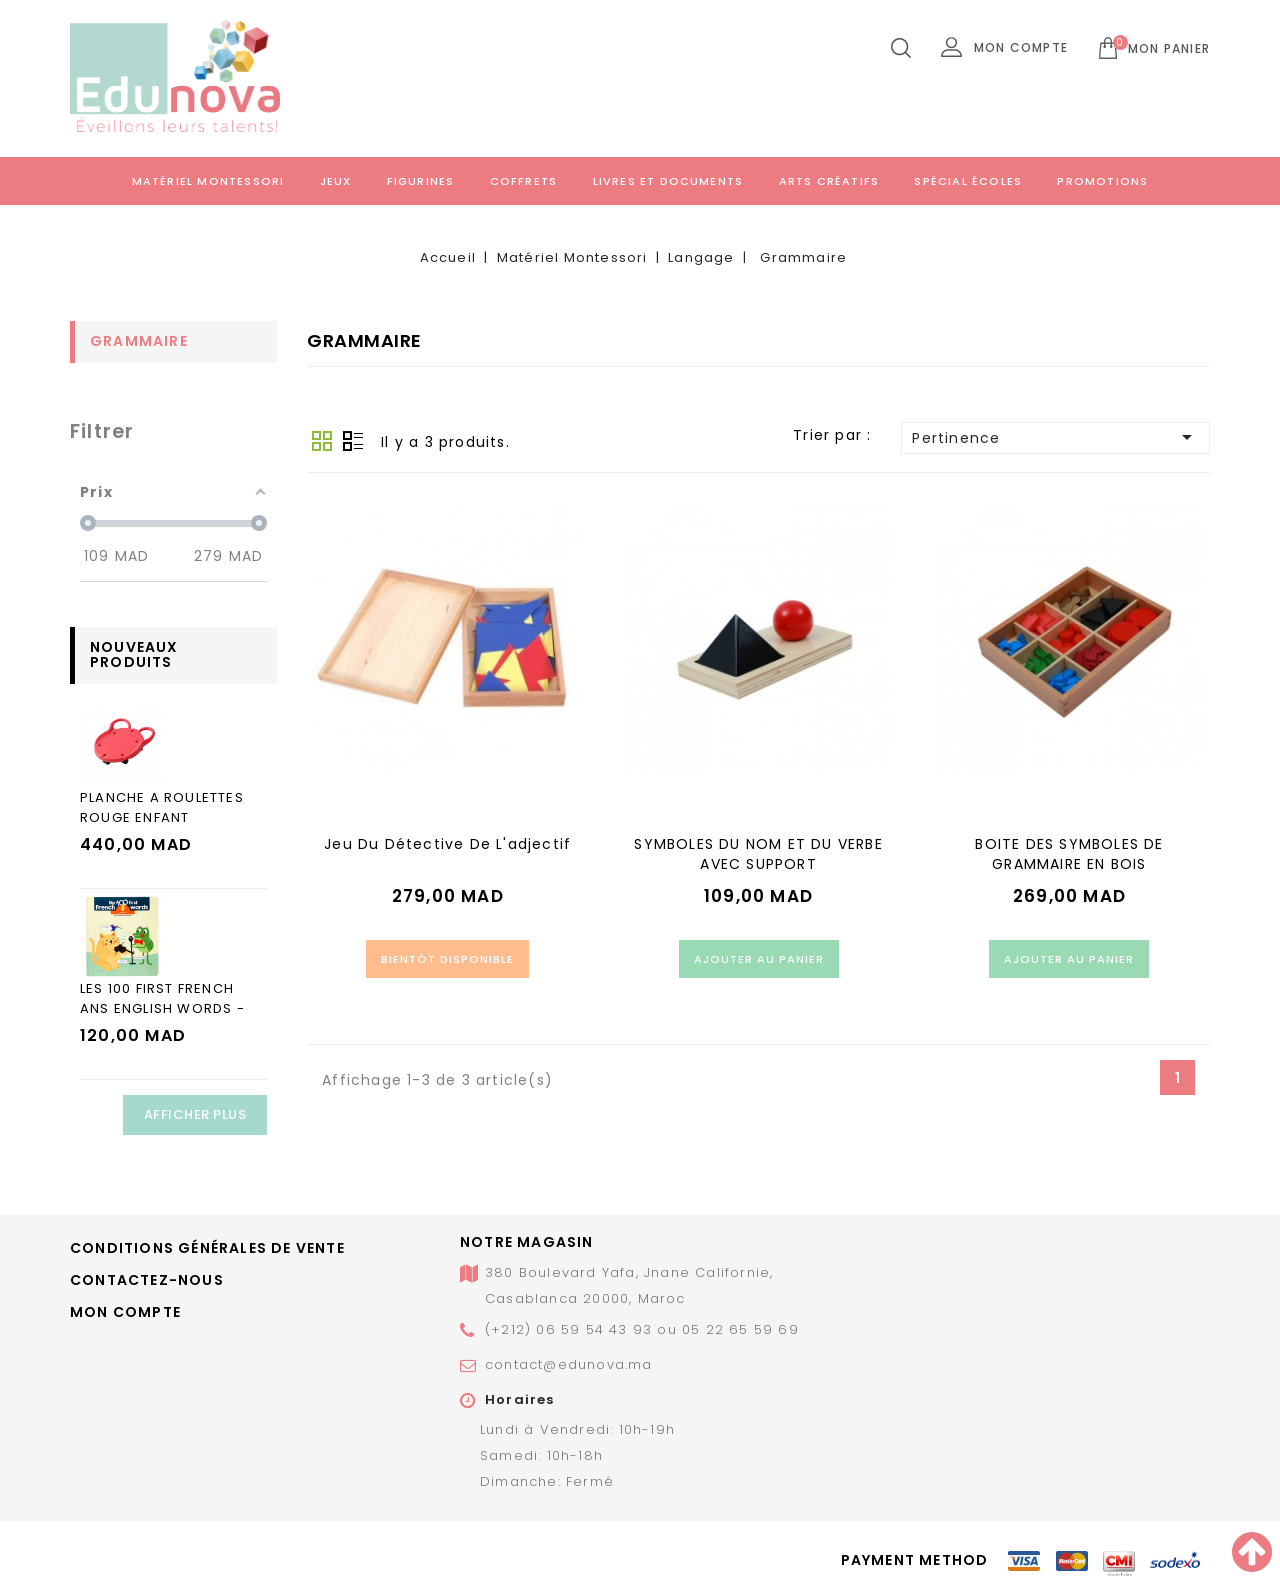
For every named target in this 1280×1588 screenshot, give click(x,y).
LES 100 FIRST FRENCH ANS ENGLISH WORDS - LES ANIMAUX (162, 1008)
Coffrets (524, 181)
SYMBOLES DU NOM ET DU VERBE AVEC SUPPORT (758, 854)
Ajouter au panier (759, 959)
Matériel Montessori (208, 181)
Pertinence (1055, 437)
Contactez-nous (147, 1280)
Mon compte (125, 1312)
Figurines (421, 181)
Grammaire (139, 341)
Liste (353, 441)
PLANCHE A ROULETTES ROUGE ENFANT (162, 807)
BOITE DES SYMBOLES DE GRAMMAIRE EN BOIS (1069, 854)
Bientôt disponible (447, 959)
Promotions (1102, 181)
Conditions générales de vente (207, 1248)
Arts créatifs (829, 181)
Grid (322, 441)
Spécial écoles (968, 181)
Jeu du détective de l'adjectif (447, 844)
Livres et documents (668, 181)
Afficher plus (195, 1114)
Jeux (336, 181)
